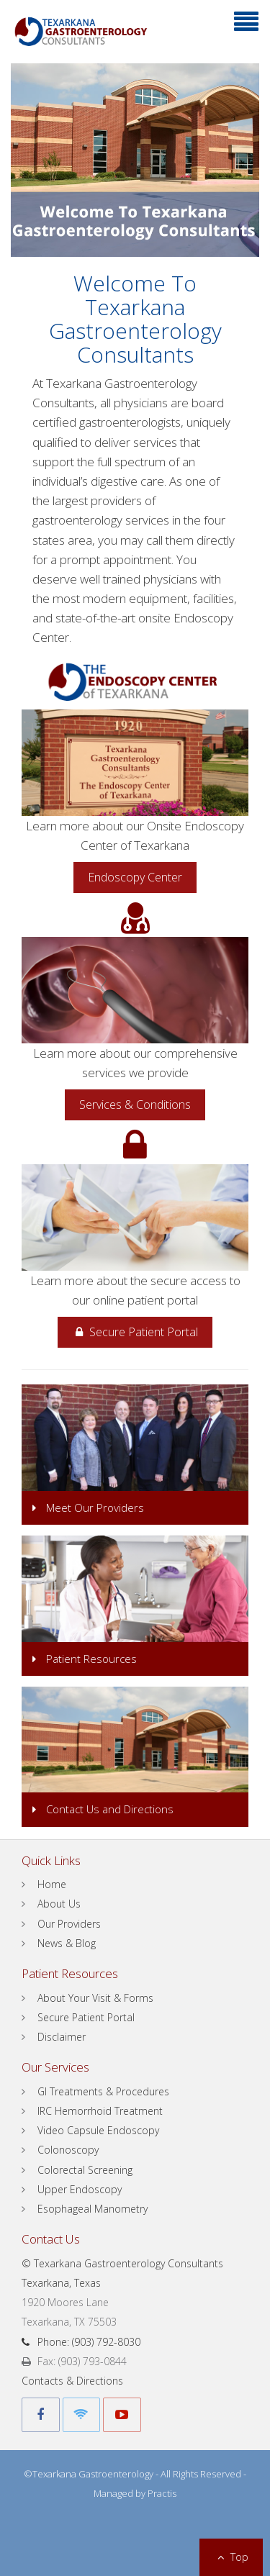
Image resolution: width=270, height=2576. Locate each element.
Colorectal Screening (84, 2170)
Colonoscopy (68, 2150)
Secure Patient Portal (135, 1332)
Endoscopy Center (135, 877)
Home (51, 1884)
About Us (59, 1903)
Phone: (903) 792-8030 (81, 2342)
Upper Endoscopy (79, 2189)
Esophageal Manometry (92, 2209)
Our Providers (69, 1924)
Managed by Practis (135, 2493)
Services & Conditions (135, 1104)
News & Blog (66, 1943)
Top (231, 2556)
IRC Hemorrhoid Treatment (100, 2111)
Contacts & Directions (72, 2380)
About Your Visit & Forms (95, 1998)
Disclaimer (61, 2037)
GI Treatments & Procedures (103, 2091)
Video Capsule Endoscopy (98, 2130)
